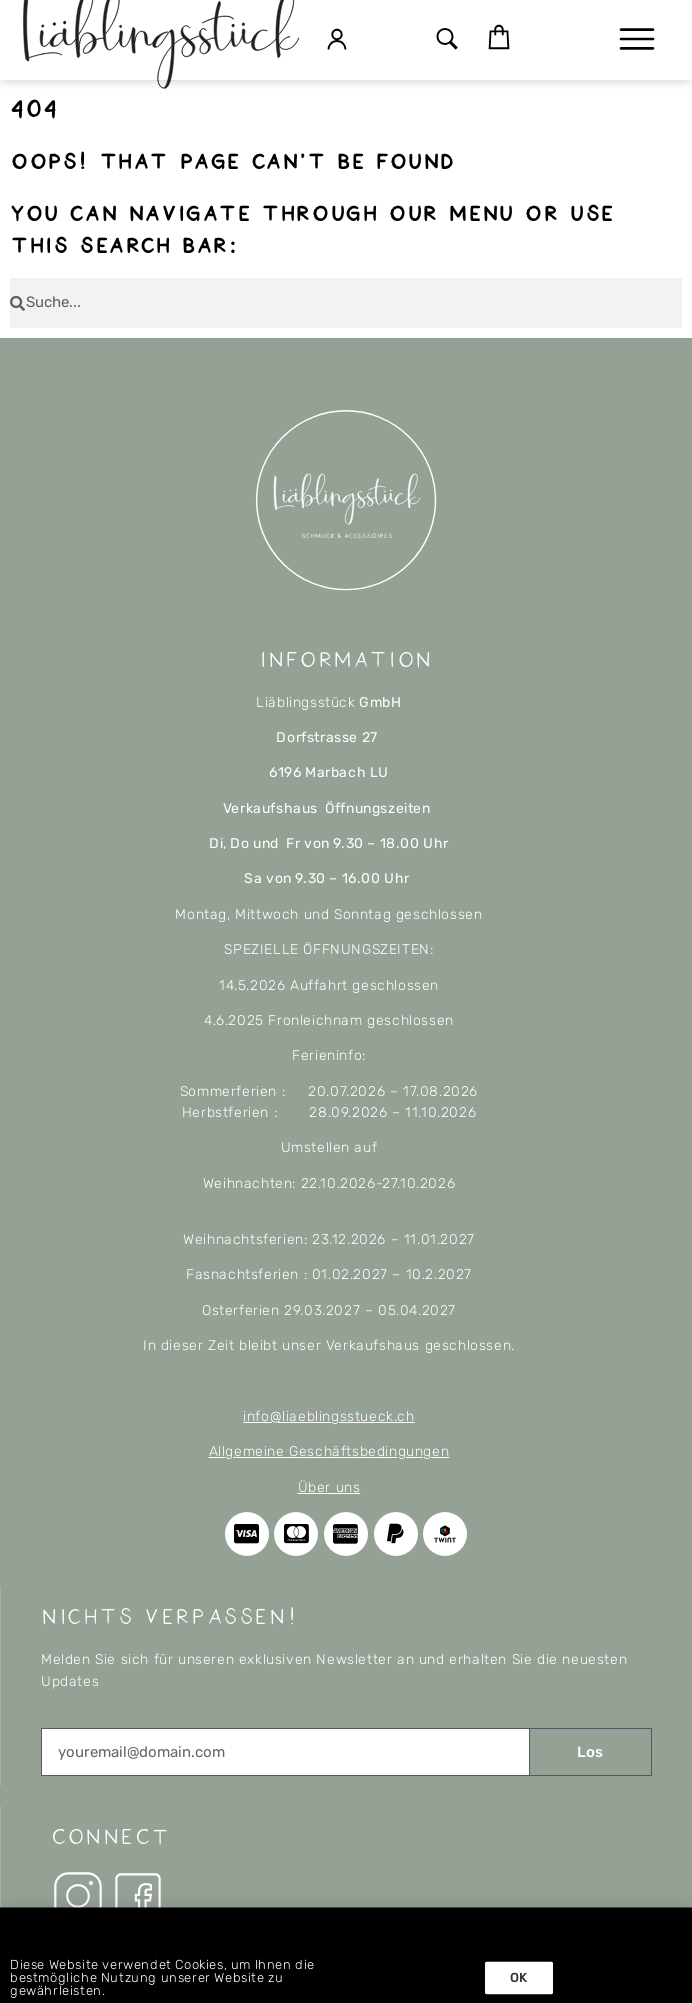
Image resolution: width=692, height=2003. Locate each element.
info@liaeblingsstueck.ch (328, 1416)
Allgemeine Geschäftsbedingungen (329, 1451)
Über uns (329, 1487)
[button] (447, 40)
